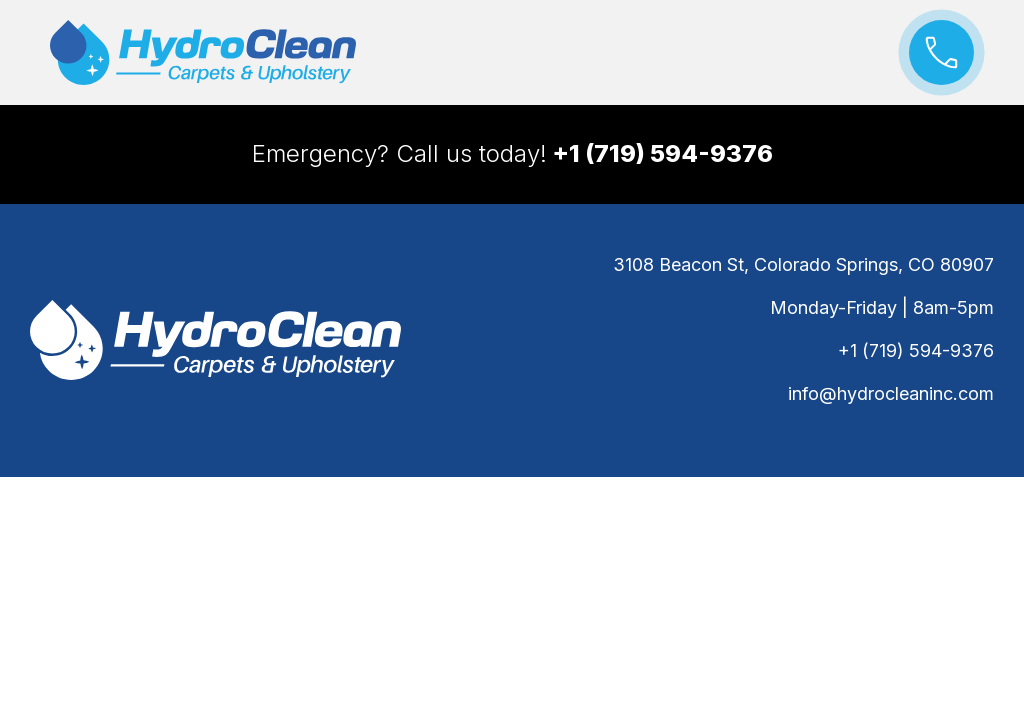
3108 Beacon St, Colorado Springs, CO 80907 (803, 264)
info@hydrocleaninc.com (891, 393)
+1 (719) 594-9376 (916, 350)
